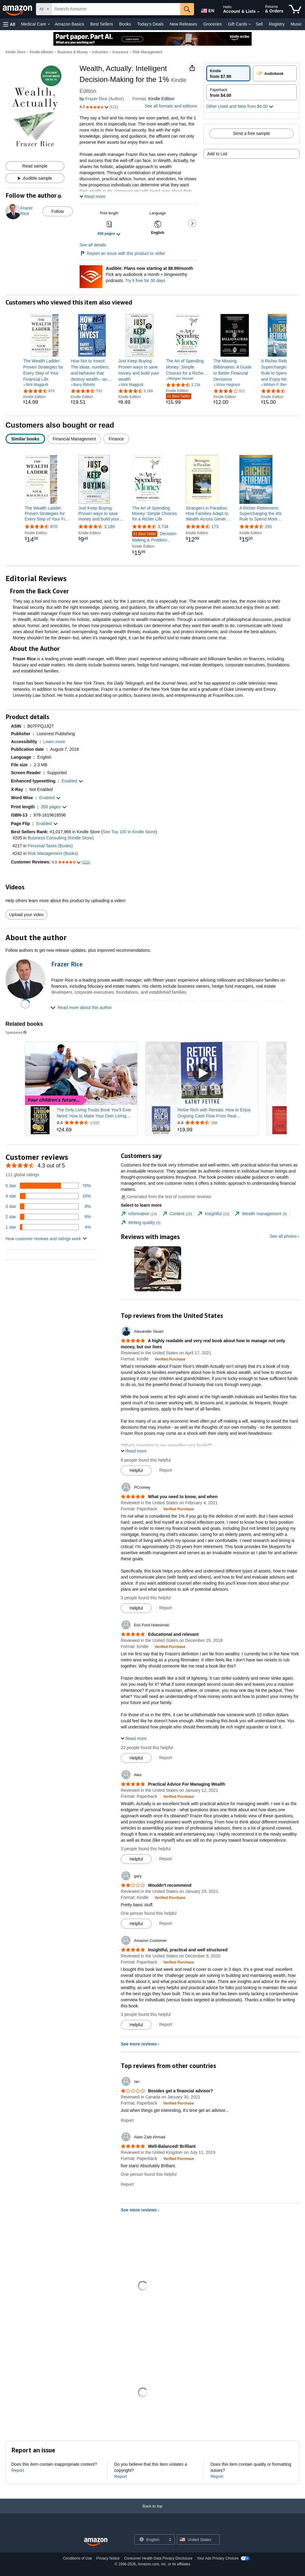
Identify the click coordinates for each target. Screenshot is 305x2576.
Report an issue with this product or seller (122, 253)
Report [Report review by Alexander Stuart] (165, 1470)
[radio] (228, 73)
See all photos (283, 1236)
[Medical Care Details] (49, 24)
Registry (277, 24)
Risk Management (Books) (53, 853)
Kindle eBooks (41, 52)
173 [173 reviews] (214, 526)
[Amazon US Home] (95, 2542)
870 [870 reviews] (53, 526)
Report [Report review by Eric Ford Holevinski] (165, 1757)
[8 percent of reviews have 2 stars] (48, 1217)
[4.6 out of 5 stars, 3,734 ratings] (183, 384)
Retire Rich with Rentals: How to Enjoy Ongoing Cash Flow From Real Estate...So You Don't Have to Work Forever (214, 1113)
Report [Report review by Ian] (127, 2120)
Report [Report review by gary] (165, 1923)
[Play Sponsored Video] (81, 1073)
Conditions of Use (77, 2558)
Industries (100, 52)
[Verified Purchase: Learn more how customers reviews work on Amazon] (170, 1359)
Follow (58, 211)
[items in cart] (295, 9)
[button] (9, 24)
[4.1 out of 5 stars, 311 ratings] (229, 390)
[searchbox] (116, 9)
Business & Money (72, 52)
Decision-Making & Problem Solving (155, 537)
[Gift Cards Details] (250, 24)
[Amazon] (18, 9)
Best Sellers (101, 24)
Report (17, 2470)
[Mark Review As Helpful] (136, 1470)
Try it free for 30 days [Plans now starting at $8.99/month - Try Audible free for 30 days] (145, 280)
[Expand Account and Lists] (258, 11)
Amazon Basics (69, 24)
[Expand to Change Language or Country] (170, 2540)
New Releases (183, 24)
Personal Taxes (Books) (50, 845)
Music (296, 24)
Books (125, 24)
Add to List (217, 153)
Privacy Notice (108, 2558)
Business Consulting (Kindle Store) (61, 837)
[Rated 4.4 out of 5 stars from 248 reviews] (217, 1122)
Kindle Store (15, 52)
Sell (259, 24)
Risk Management (147, 52)
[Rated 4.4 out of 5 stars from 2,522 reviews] (96, 1122)
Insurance (120, 52)
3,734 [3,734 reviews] (163, 526)
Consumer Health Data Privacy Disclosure (158, 2558)
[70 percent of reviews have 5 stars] (48, 1186)
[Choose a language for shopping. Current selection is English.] (150, 2539)
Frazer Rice (96, 98)
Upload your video (26, 914)
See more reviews (139, 2043)
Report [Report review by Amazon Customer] (165, 2024)
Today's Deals (150, 24)
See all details (93, 244)
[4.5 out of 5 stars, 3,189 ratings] (135, 390)
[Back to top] (152, 2512)
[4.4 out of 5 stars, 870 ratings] (39, 390)
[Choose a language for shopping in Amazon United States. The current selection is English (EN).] (206, 9)
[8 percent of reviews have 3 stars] (48, 1206)
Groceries (212, 24)
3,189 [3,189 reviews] (109, 526)
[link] (44, 370)
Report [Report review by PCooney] (165, 1607)
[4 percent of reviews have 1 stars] (48, 1227)
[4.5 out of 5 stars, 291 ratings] (276, 390)
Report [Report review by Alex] (165, 1858)
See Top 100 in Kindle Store (128, 831)
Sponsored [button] (16, 1032)
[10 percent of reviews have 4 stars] (48, 1196)
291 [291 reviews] (268, 526)
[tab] (139, 1214)
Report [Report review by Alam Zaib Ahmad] (127, 2184)
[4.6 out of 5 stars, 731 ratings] (86, 390)
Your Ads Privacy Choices (218, 2558)
